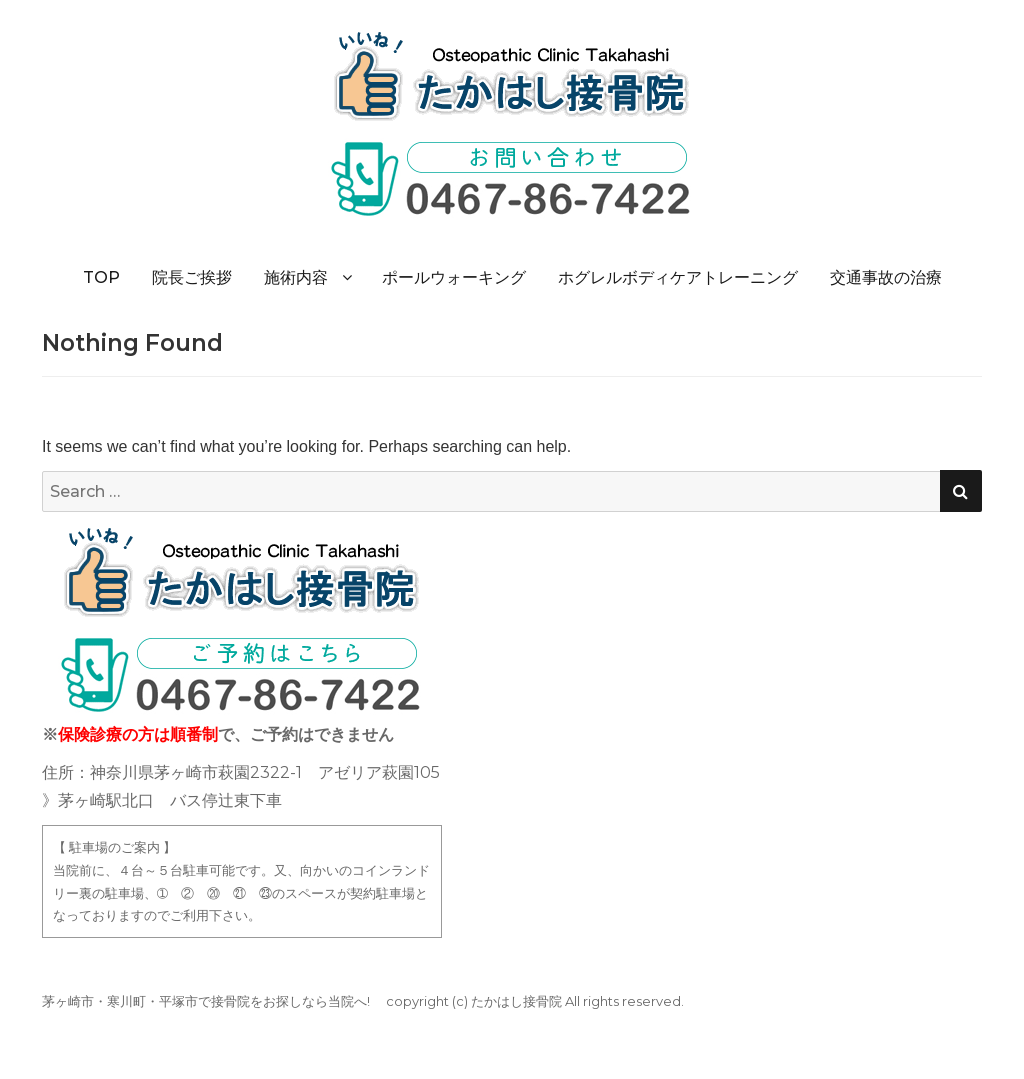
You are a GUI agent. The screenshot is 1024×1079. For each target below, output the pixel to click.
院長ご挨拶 (192, 277)
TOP (101, 277)
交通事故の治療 (886, 277)
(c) (460, 1001)
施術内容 (296, 277)
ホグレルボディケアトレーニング (678, 277)
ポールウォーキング (454, 277)
